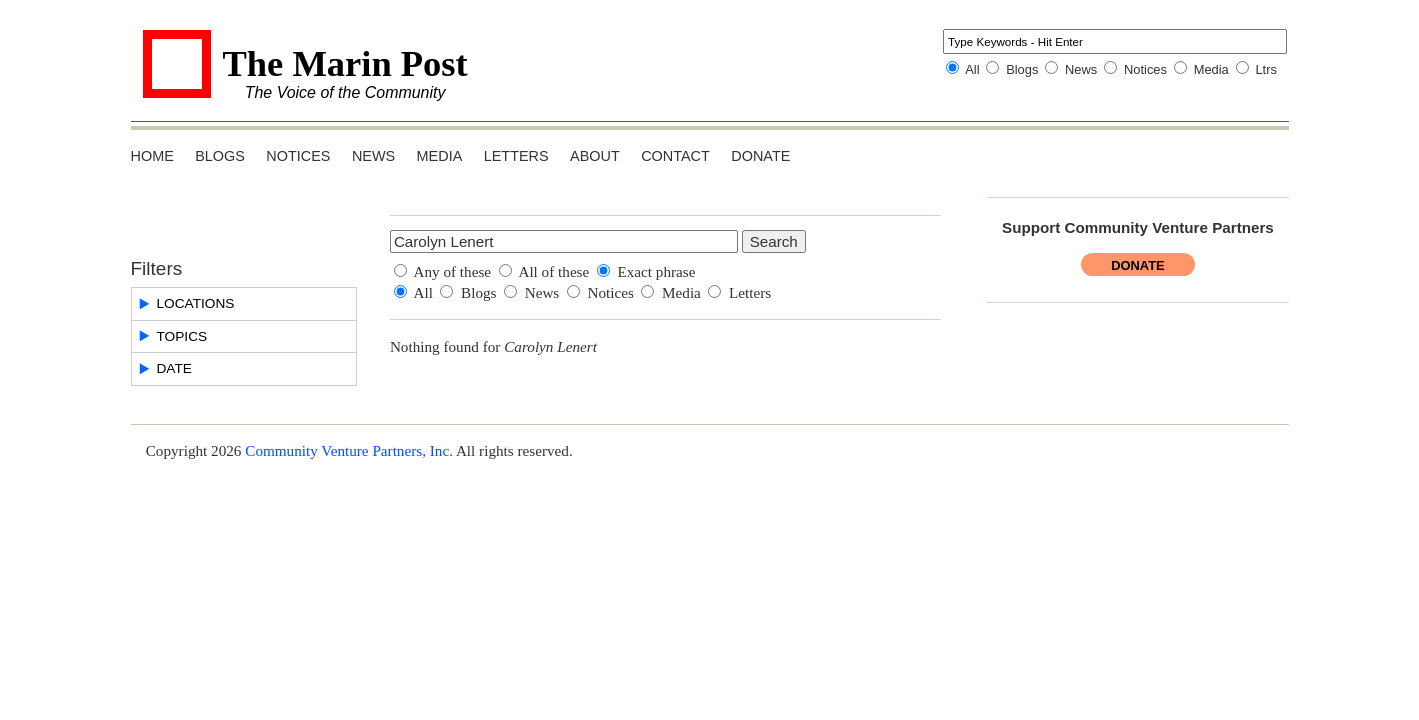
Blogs (1022, 69)
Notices (1145, 69)
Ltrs (1266, 69)
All (972, 69)
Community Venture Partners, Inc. (349, 450)
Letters (516, 156)
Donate (760, 156)
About (595, 156)
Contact (675, 156)
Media (1211, 69)
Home (152, 156)
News (1081, 69)
